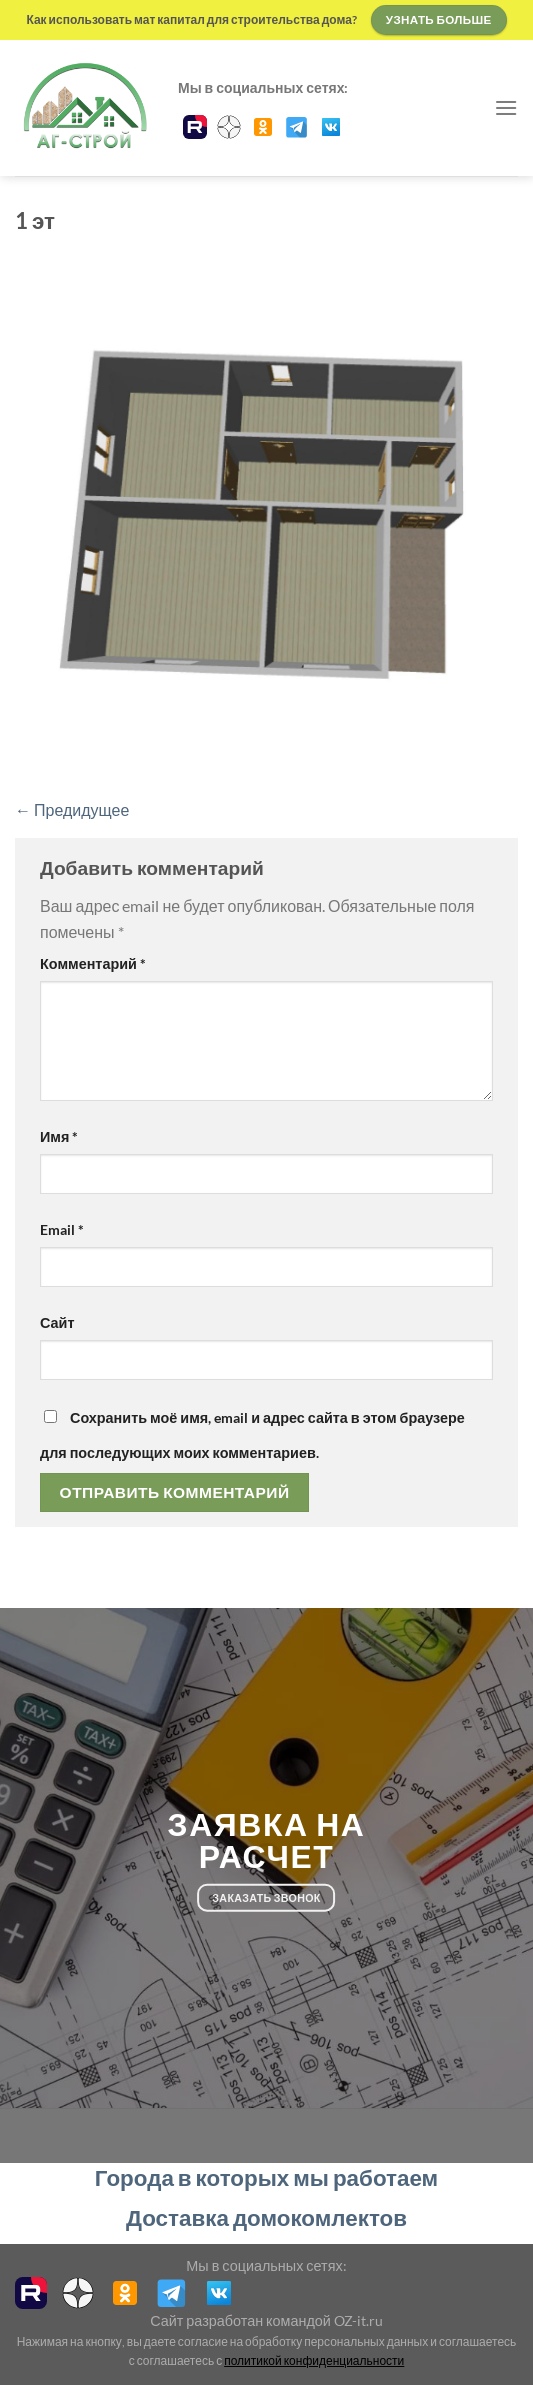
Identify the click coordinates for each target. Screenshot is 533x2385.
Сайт (57, 1322)
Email (62, 1229)
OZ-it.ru (358, 2320)
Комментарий (93, 963)
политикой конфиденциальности (314, 2360)
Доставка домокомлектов (266, 2217)
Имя (59, 1136)
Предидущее (72, 809)
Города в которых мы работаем (266, 2177)
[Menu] (506, 107)
